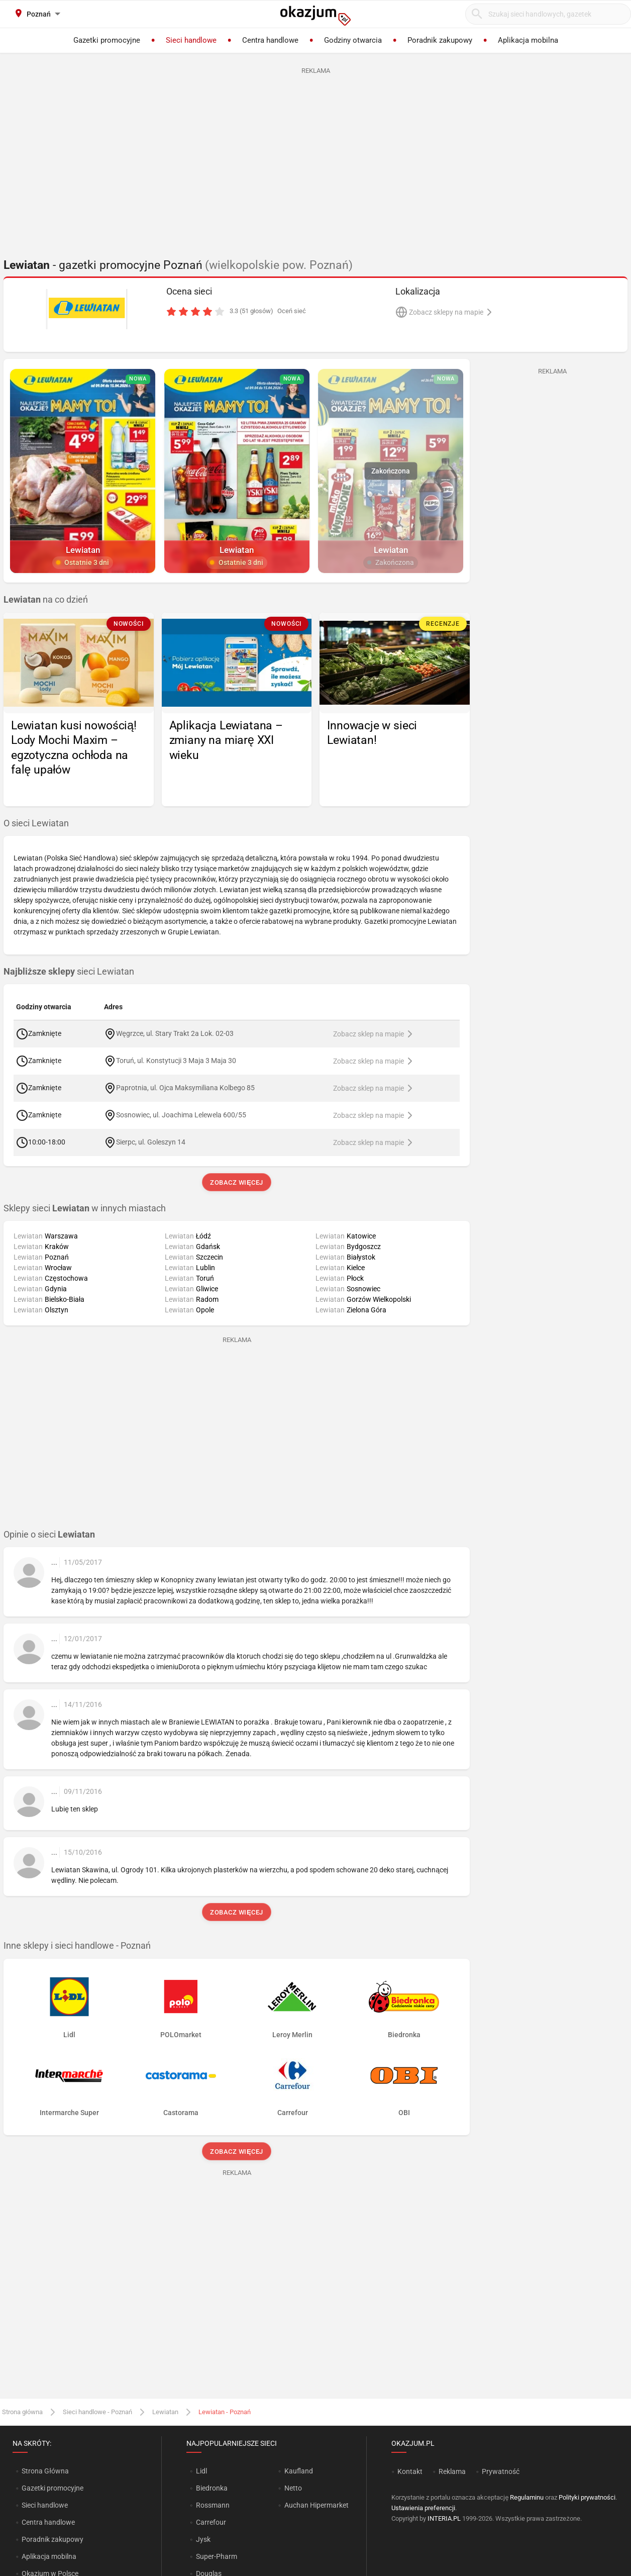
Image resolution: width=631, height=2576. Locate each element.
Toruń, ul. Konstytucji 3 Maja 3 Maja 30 (176, 1061)
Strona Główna (45, 2471)
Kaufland (298, 2471)
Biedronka (212, 2488)
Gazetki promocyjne (52, 2488)
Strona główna (22, 2412)
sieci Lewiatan (69, 972)
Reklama (452, 2471)
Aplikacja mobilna (49, 2556)
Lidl (201, 2471)
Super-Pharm (216, 2556)
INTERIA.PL (444, 2518)
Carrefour (211, 2522)
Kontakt (410, 2471)
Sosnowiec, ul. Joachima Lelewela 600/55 (181, 1115)
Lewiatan (165, 2412)
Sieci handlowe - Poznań (97, 2412)
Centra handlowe (48, 2522)
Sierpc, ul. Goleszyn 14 (150, 1142)
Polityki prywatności (587, 2497)
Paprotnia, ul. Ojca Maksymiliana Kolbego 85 (185, 1088)
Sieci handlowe (45, 2505)
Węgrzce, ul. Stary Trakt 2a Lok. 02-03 (175, 1033)
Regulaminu (527, 2497)
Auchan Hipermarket (316, 2505)
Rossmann (213, 2505)
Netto (293, 2488)
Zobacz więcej (236, 1182)
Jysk (203, 2539)
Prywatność (500, 2471)
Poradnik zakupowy (52, 2539)
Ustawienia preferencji (423, 2508)
